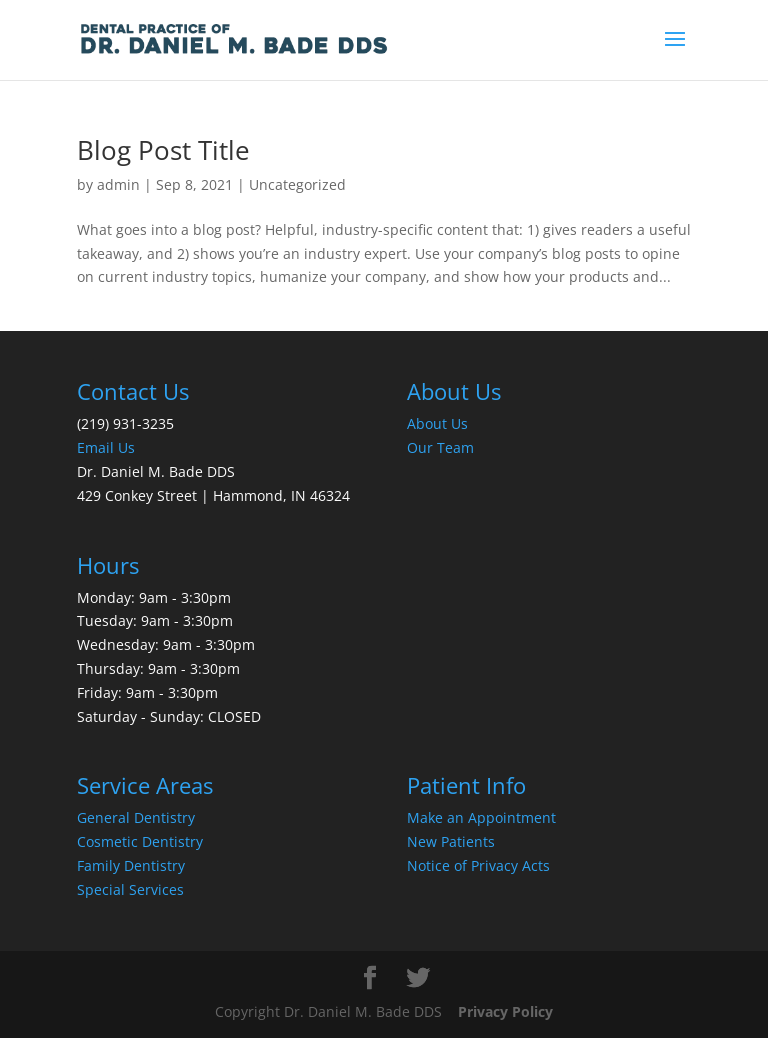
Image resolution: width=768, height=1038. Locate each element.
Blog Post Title (163, 150)
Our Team (440, 447)
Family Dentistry (131, 865)
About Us (437, 423)
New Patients (451, 841)
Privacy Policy (505, 1011)
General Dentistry (136, 817)
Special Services (130, 889)
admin (118, 184)
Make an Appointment (481, 817)
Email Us (106, 447)
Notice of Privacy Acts (478, 865)
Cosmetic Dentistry (140, 841)
